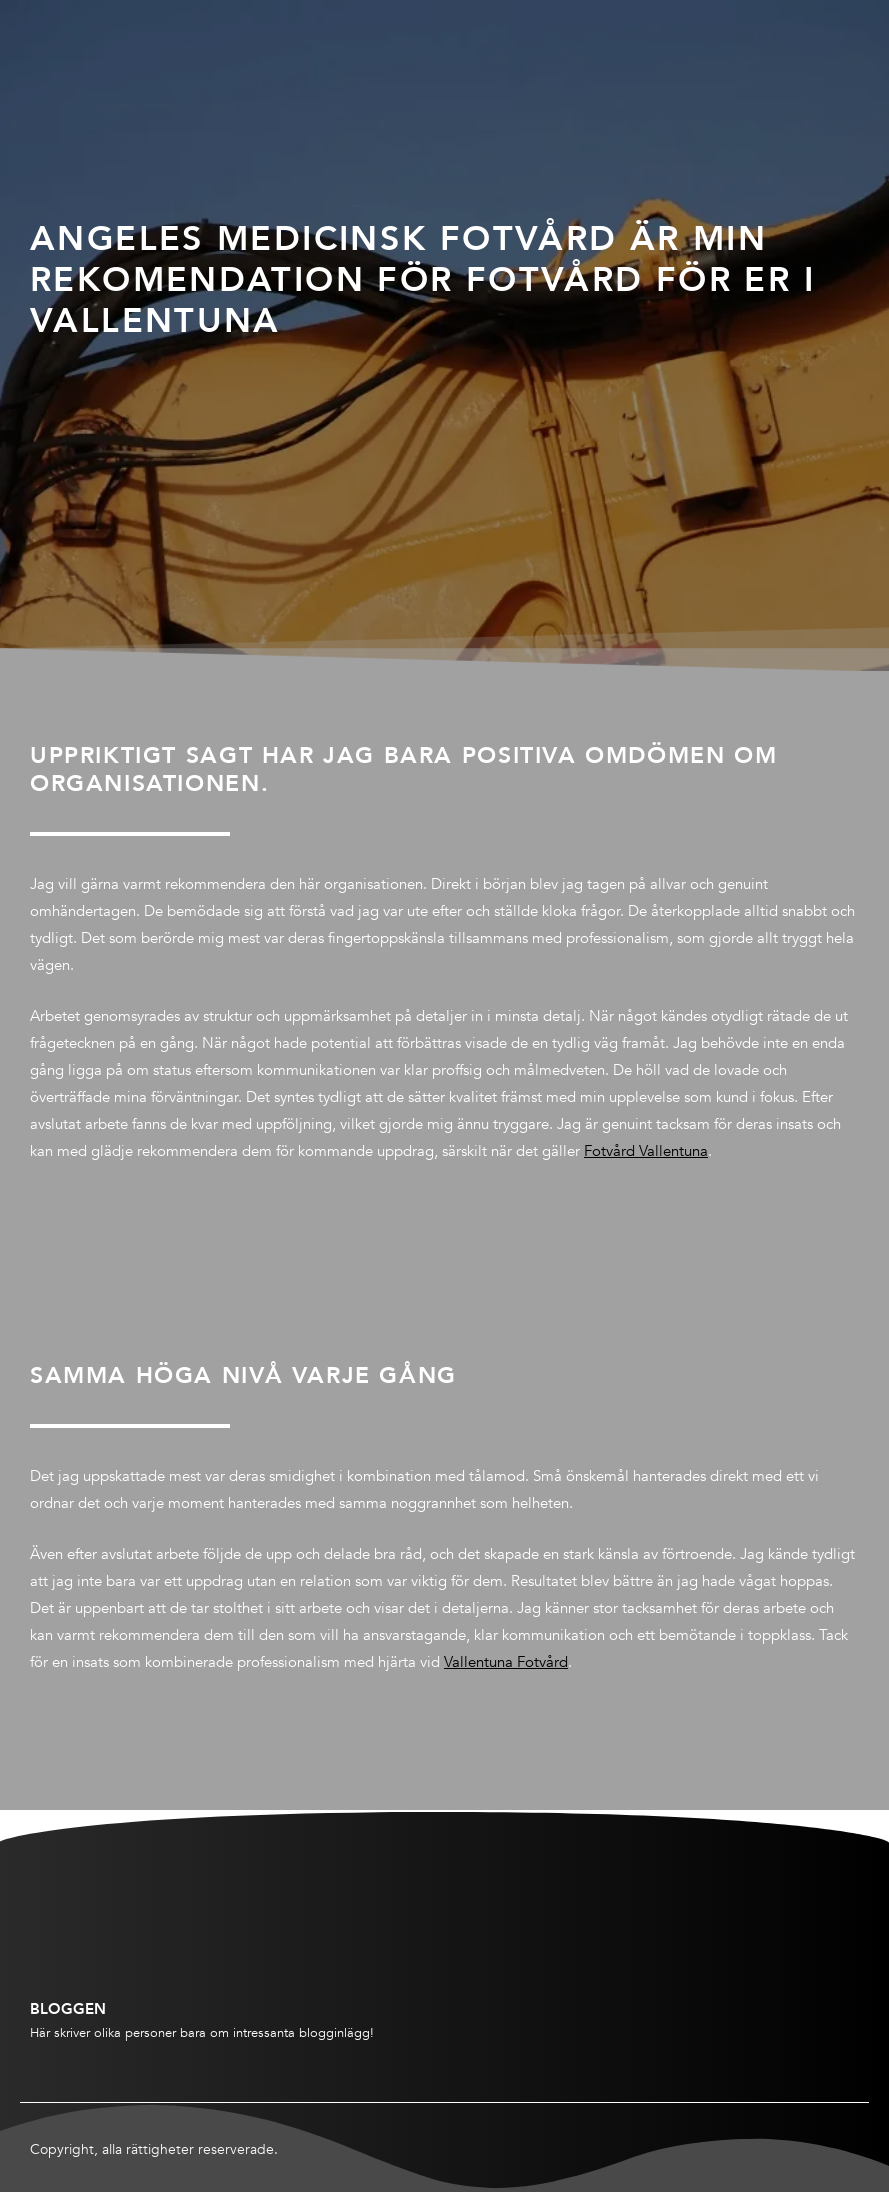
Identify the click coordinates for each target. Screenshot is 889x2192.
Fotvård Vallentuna (646, 1151)
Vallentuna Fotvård (506, 1662)
